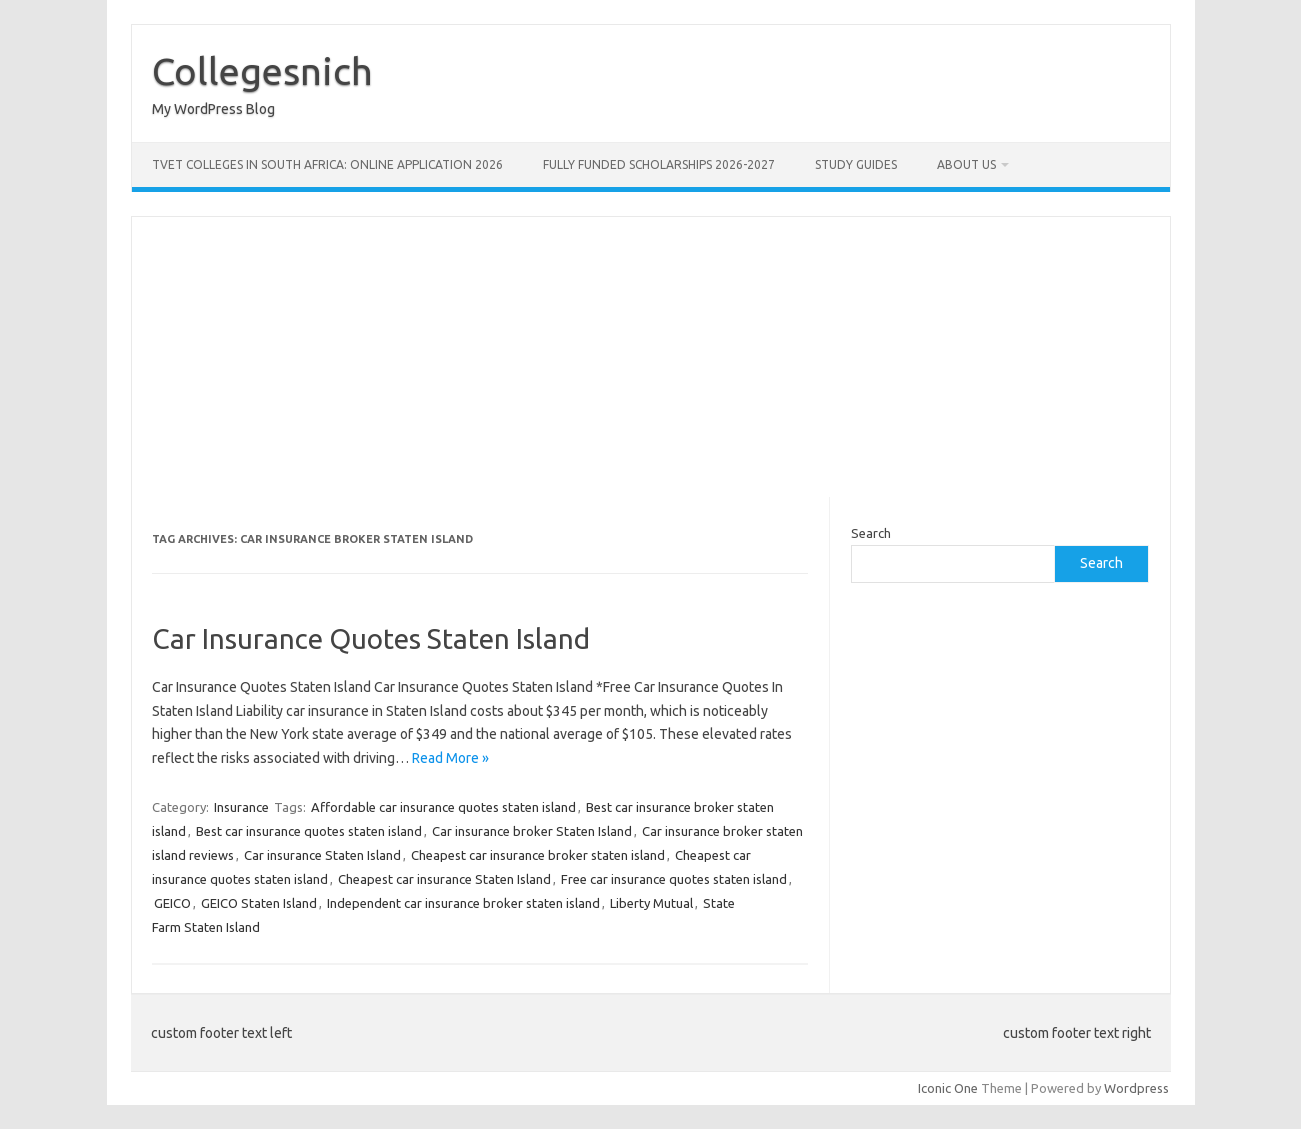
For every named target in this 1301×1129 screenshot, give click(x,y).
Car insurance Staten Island (322, 855)
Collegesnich (262, 71)
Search (871, 533)
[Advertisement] (651, 357)
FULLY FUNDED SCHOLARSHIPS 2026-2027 (659, 164)
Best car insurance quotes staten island (309, 831)
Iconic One (948, 1088)
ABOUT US (966, 164)
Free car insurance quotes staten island (674, 879)
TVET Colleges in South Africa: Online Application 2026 (327, 164)
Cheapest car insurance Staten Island (444, 879)
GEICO (172, 903)
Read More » (450, 758)
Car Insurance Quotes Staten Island (371, 638)
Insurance (241, 807)
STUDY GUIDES (856, 164)
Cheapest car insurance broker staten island (538, 855)
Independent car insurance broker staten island (463, 903)
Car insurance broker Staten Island (532, 831)
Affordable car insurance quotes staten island (443, 807)
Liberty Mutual (651, 903)
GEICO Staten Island (259, 903)
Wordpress (1136, 1088)
